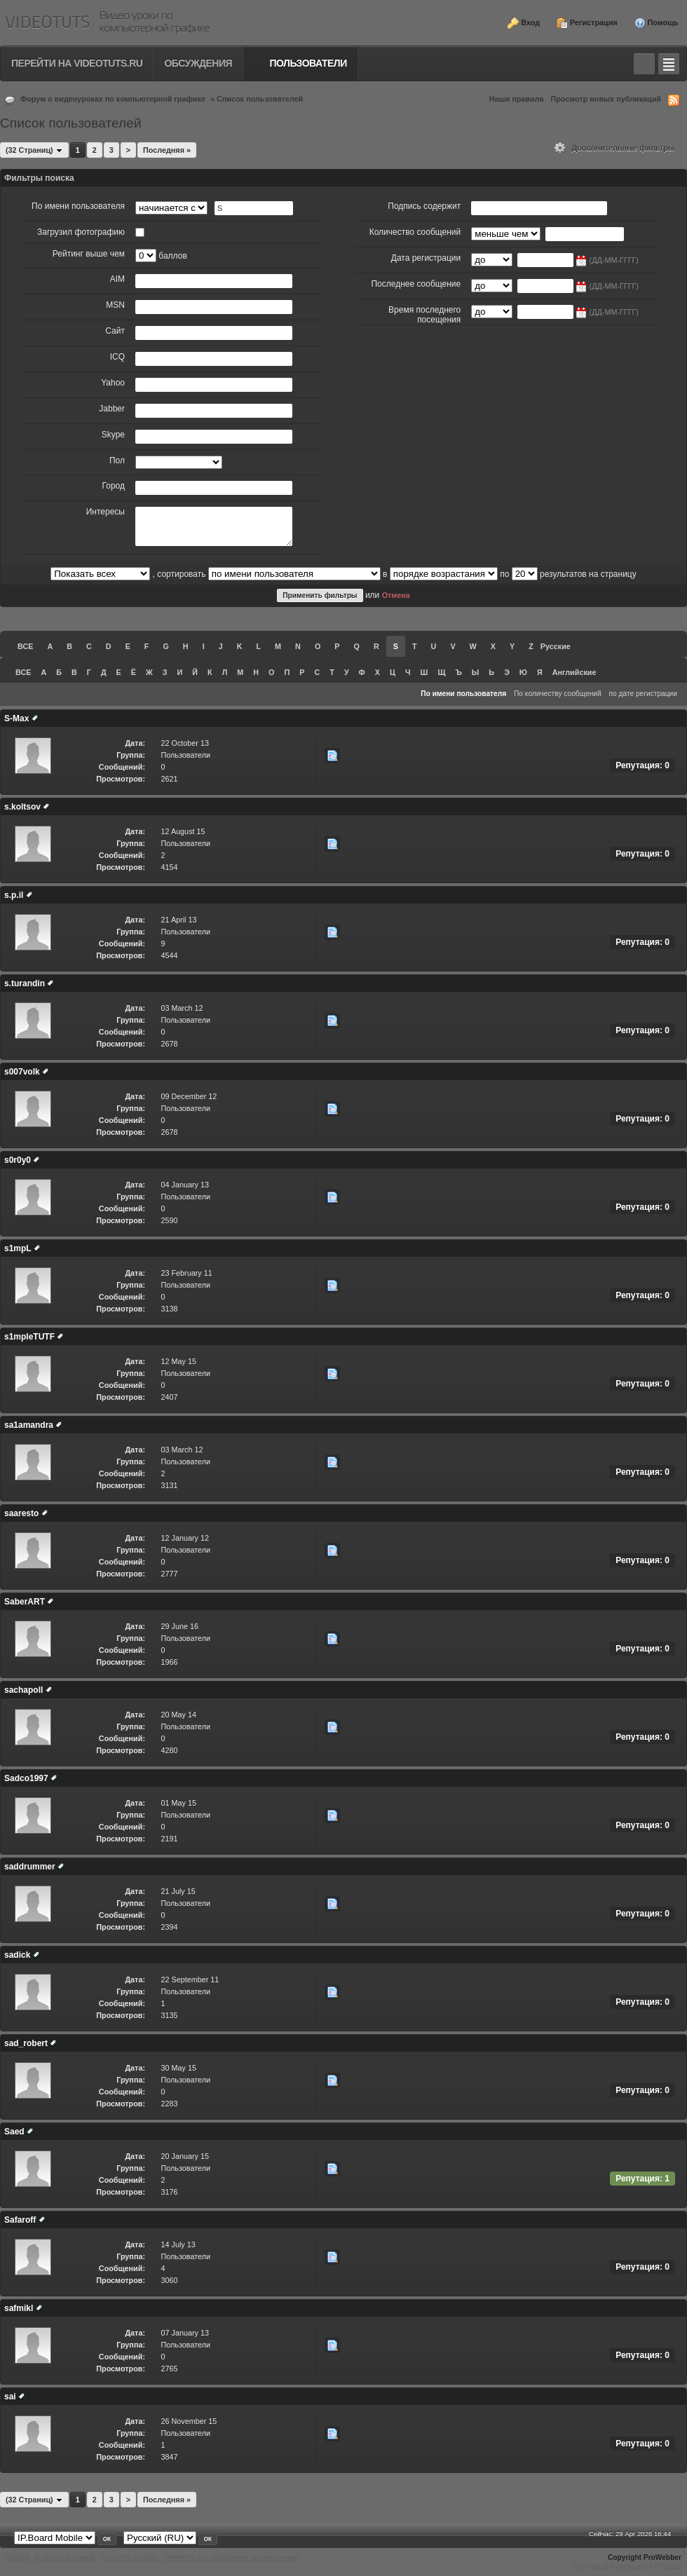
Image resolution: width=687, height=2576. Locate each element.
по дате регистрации (643, 693)
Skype (113, 434)
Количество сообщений (415, 232)
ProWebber (662, 2557)
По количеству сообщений (557, 693)
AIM (117, 279)
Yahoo (113, 383)
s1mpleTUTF (29, 1337)
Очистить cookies (129, 2557)
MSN (115, 305)
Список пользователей (260, 99)
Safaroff (20, 2220)
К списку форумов (65, 2557)
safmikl (18, 2308)
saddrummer (29, 1867)
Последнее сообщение (416, 284)
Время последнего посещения (424, 315)
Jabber (112, 409)
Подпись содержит (424, 206)
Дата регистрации (426, 258)
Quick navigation (668, 63)
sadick (17, 1955)
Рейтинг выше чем (89, 254)
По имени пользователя (78, 206)
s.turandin (24, 983)
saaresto (21, 1513)
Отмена (396, 595)
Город (113, 486)
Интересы (105, 512)
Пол (117, 460)
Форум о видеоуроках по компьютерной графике (112, 99)
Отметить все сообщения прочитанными (231, 2557)
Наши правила (516, 99)
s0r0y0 (17, 1160)
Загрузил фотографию (81, 232)
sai (10, 2396)
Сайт (115, 331)
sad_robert (26, 2043)
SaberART (24, 1602)
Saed (14, 2132)
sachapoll (23, 1690)
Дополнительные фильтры (614, 148)
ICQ (117, 357)
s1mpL (17, 1248)
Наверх (18, 2557)
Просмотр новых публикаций (605, 99)
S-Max (16, 718)
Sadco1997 (26, 1778)
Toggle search (644, 63)
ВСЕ (25, 646)
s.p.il (13, 895)
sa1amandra (28, 1425)
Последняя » (167, 150)
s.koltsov (22, 807)
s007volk (22, 1072)
